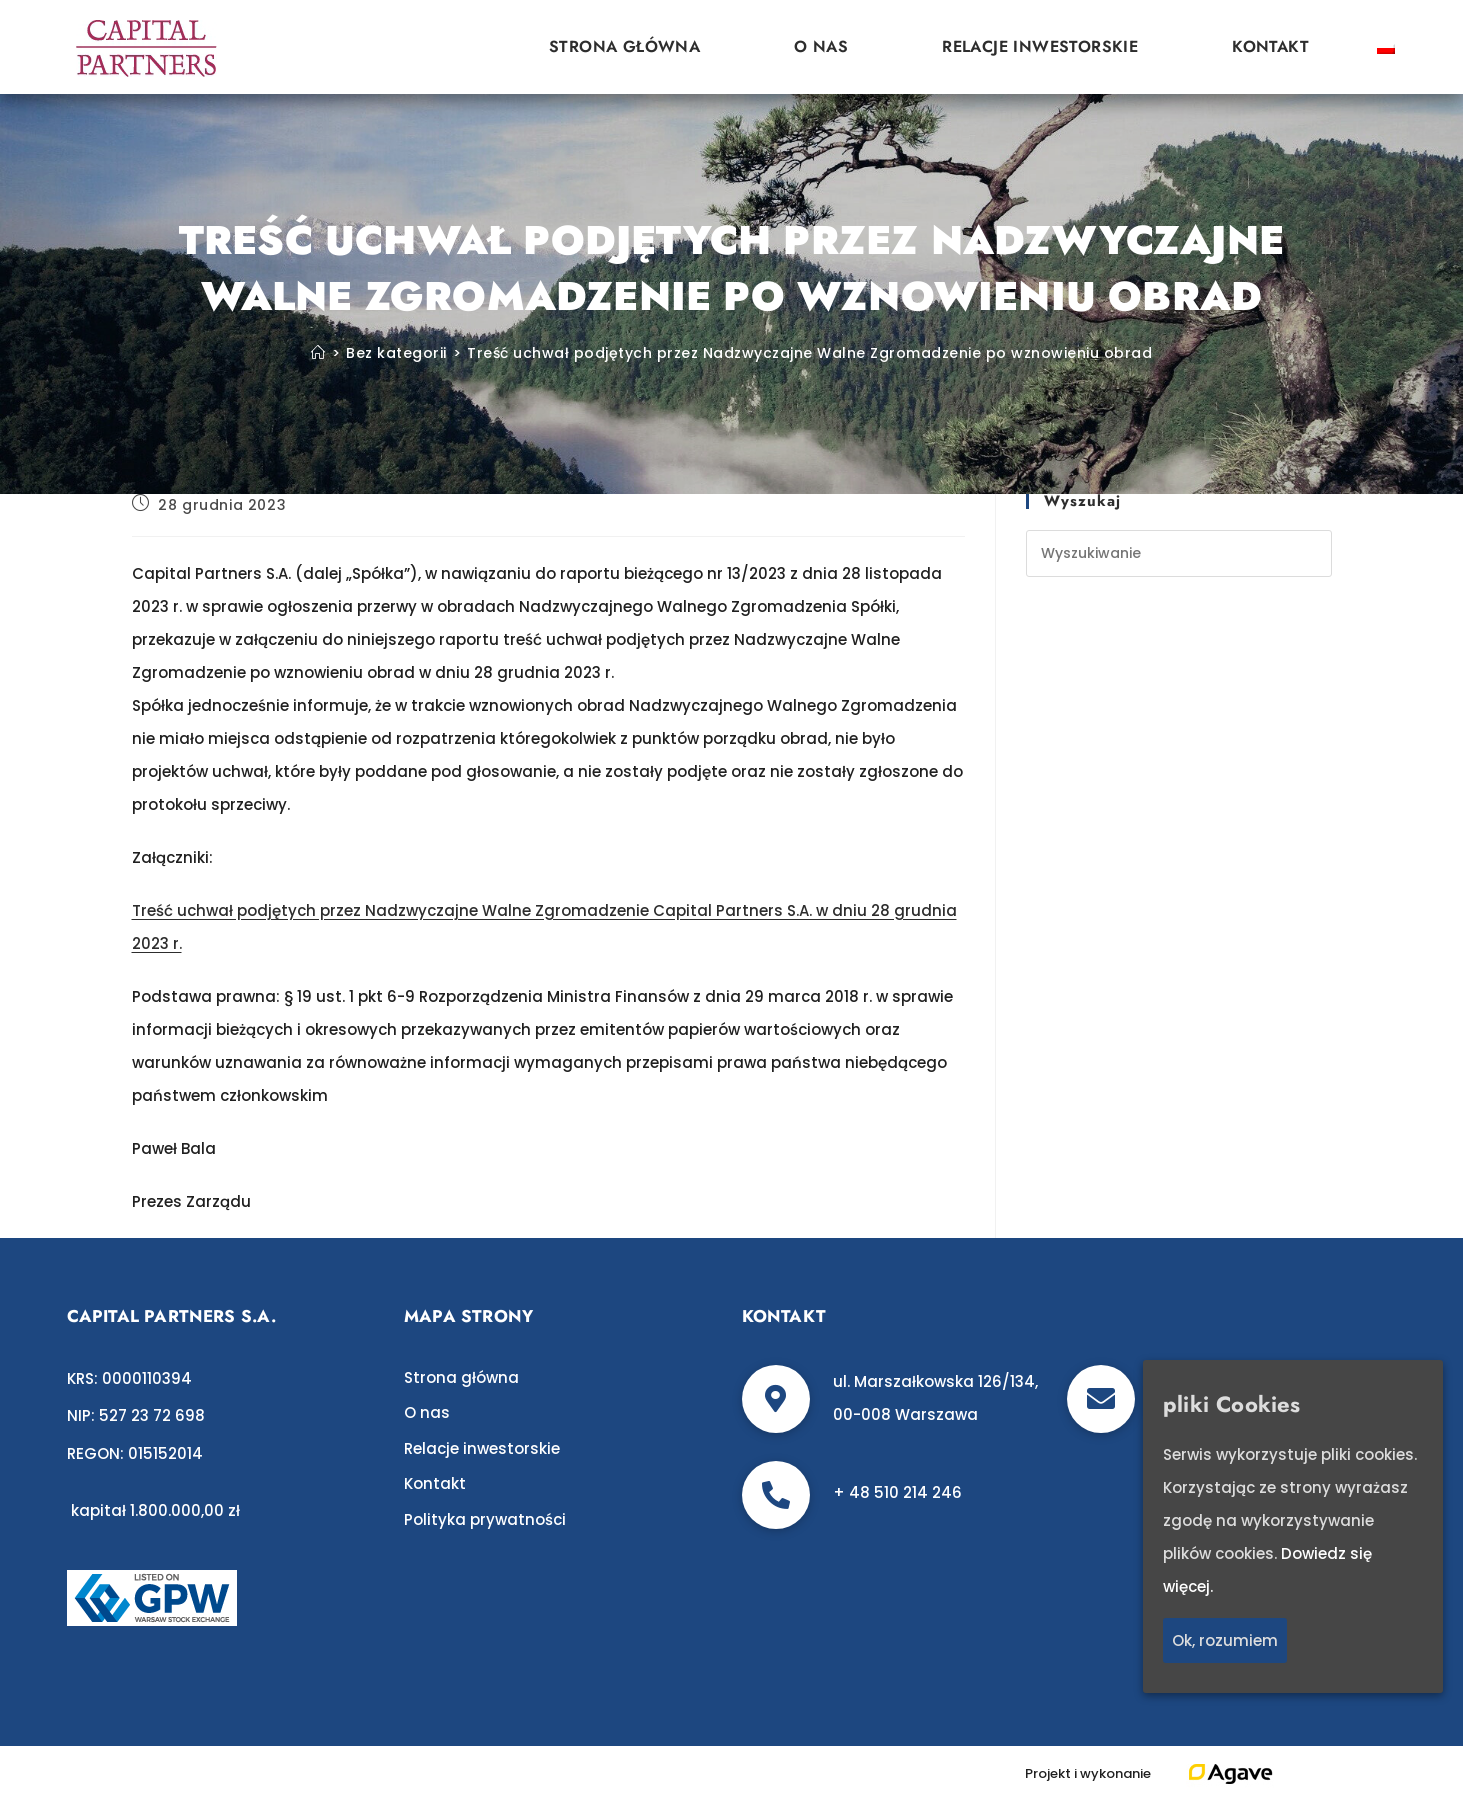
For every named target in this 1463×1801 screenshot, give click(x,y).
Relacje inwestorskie (1040, 46)
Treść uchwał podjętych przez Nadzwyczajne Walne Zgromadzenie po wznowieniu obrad (809, 353)
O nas (821, 46)
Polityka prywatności (485, 1519)
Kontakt (1270, 46)
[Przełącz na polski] (1386, 47)
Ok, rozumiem (1225, 1640)
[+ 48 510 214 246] (776, 1495)
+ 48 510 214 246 (897, 1492)
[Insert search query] (1179, 553)
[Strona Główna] (318, 353)
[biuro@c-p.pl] (1101, 1399)
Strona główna (624, 46)
